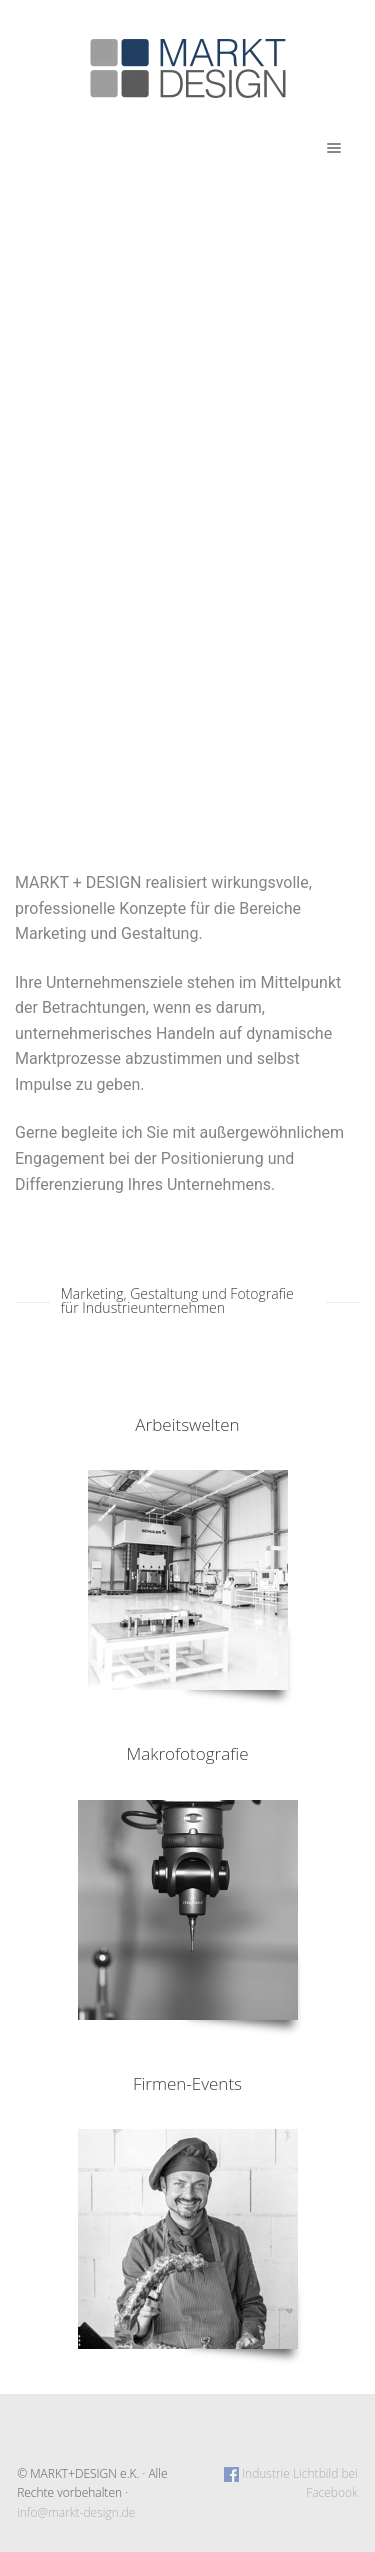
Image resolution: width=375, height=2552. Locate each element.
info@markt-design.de (76, 2512)
